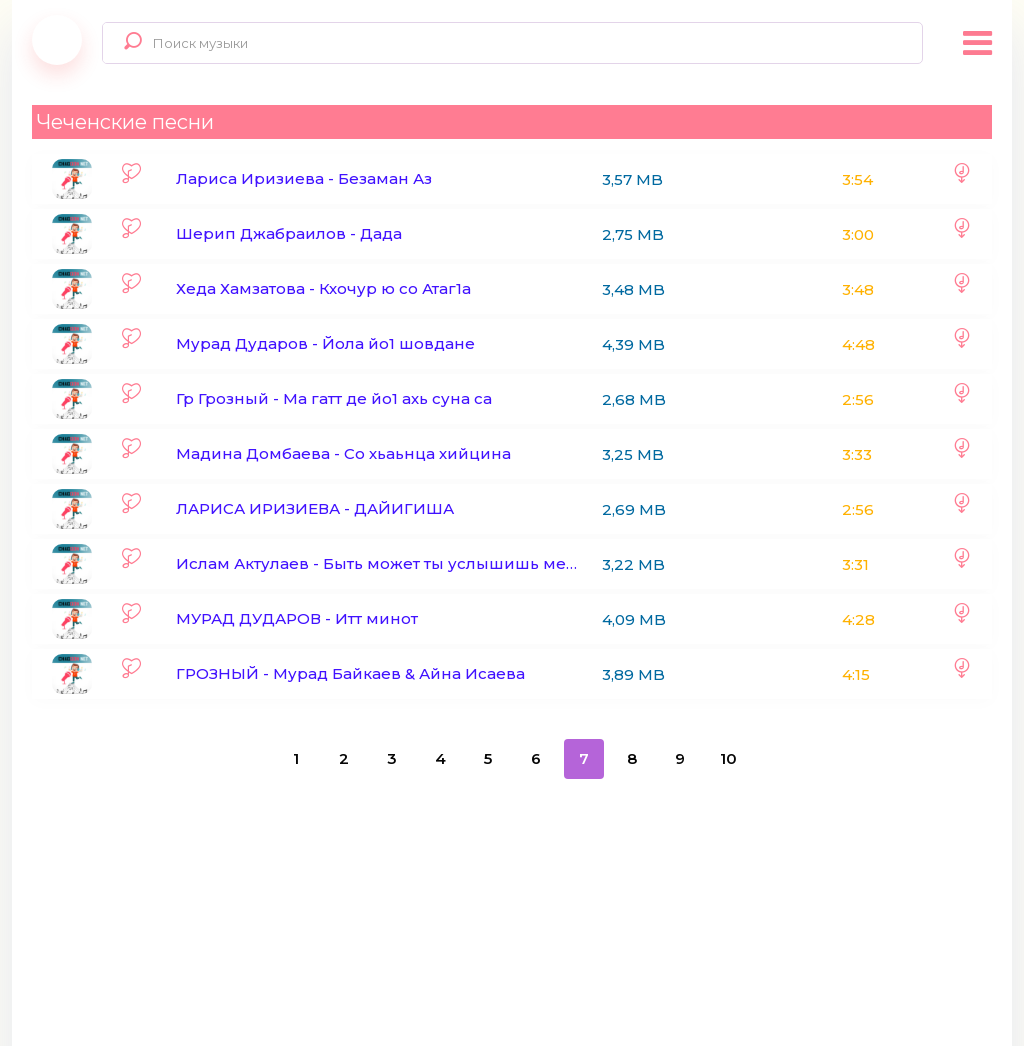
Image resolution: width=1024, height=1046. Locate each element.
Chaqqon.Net (57, 40)
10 (728, 758)
